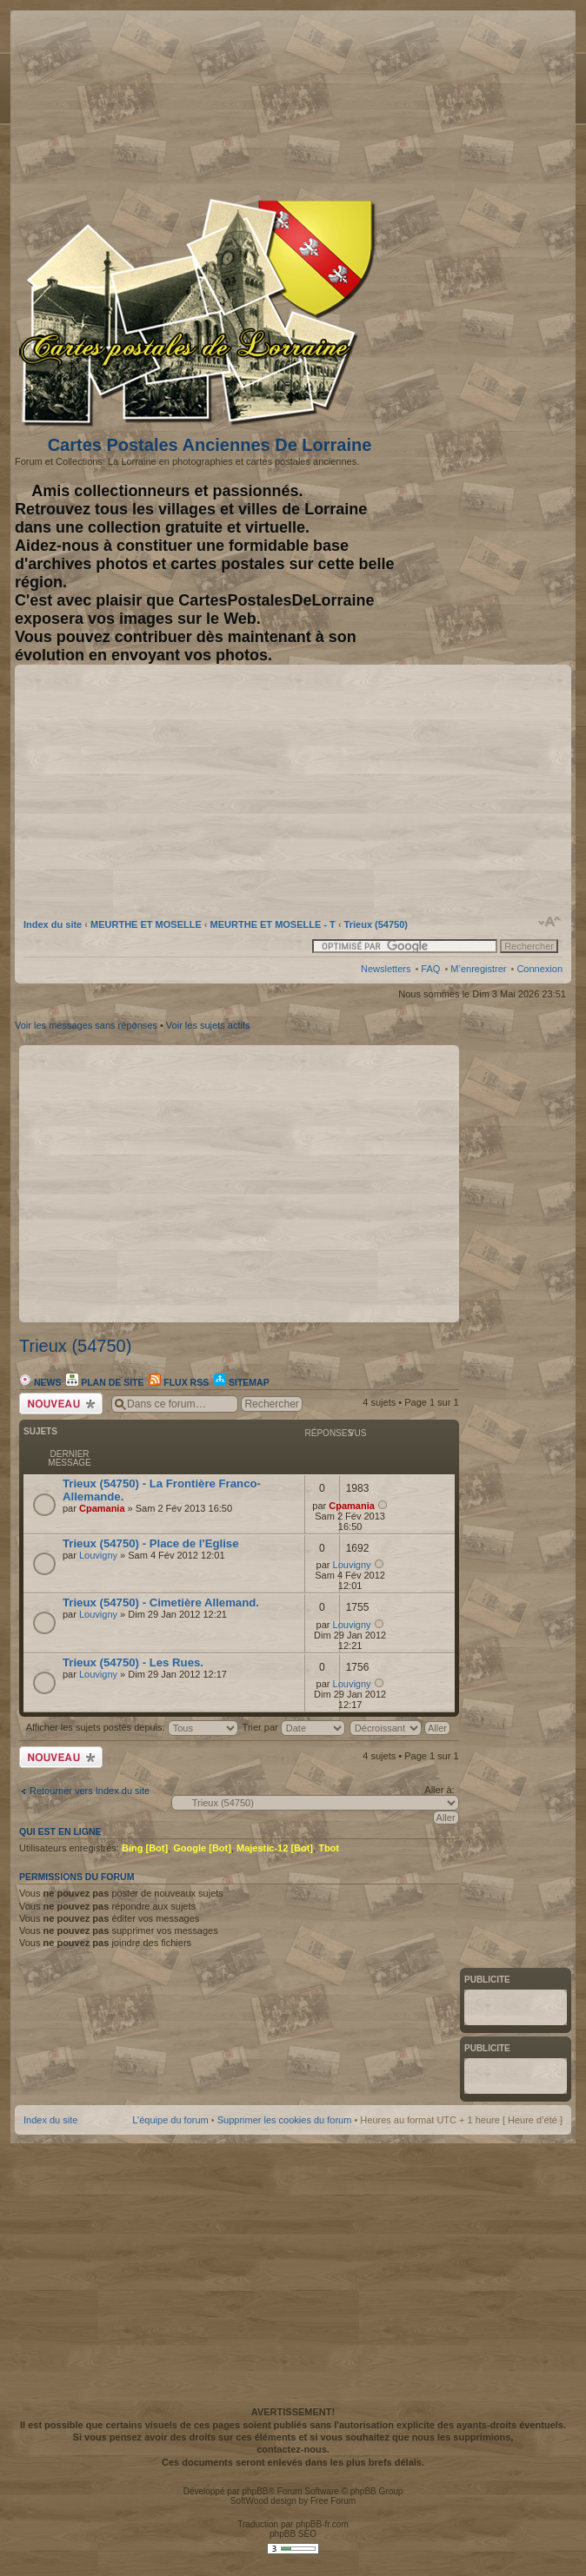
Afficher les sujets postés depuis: (132, 1727)
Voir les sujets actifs (208, 1025)
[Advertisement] (376, 102)
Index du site (52, 924)
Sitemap (242, 1382)
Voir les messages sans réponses (86, 1025)
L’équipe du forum (170, 2120)
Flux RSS (179, 1382)
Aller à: (439, 1790)
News (40, 1382)
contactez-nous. (293, 2449)
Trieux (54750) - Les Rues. (133, 1662)
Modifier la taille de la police (550, 922)
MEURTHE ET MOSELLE (146, 924)
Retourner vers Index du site (90, 1790)
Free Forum (333, 2501)
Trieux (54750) (376, 924)
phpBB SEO (293, 2534)
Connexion (539, 969)
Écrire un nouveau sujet (61, 1403)
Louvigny (98, 1555)
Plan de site (104, 1382)
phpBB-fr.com (322, 2524)
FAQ (430, 969)
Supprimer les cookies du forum (284, 2120)
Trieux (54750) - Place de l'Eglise (151, 1543)
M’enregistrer (478, 969)
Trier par (294, 1727)
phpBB (255, 2491)
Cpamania (102, 1508)
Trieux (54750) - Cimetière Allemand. (161, 1602)
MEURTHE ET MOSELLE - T (273, 924)
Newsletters (385, 969)
